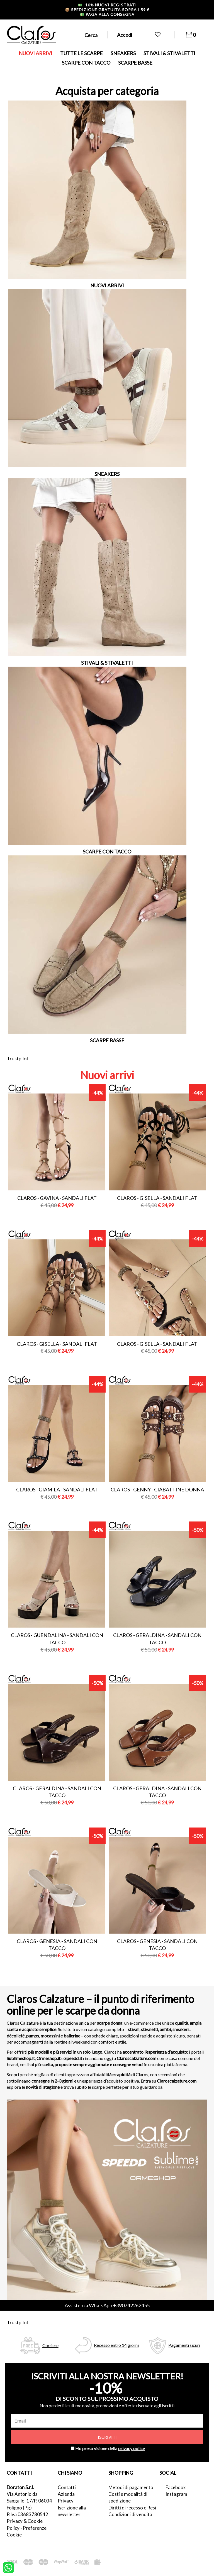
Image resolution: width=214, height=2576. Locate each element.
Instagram (176, 2494)
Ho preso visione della (110, 2448)
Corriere (50, 2345)
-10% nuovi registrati (107, 5)
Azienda (66, 2494)
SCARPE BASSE (135, 63)
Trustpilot (17, 1058)
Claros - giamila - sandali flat (57, 1489)
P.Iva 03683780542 (27, 2514)
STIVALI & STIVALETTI (169, 53)
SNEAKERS (123, 53)
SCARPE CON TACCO (86, 63)
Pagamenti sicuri (184, 2345)
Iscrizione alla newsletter (72, 2511)
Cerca (91, 35)
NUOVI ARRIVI (35, 53)
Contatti (67, 2487)
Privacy (66, 2501)
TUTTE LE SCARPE (81, 53)
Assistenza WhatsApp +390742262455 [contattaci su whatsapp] (107, 2305)
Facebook (176, 2487)
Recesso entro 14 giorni (116, 2345)
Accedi (124, 35)
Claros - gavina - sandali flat (57, 1198)
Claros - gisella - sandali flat (157, 1198)
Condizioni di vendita (130, 2514)
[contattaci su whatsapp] (8, 2567)
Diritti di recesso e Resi (132, 2508)
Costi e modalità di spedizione (127, 2497)
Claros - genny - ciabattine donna (157, 1489)
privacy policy (131, 2448)
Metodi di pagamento (130, 2487)
